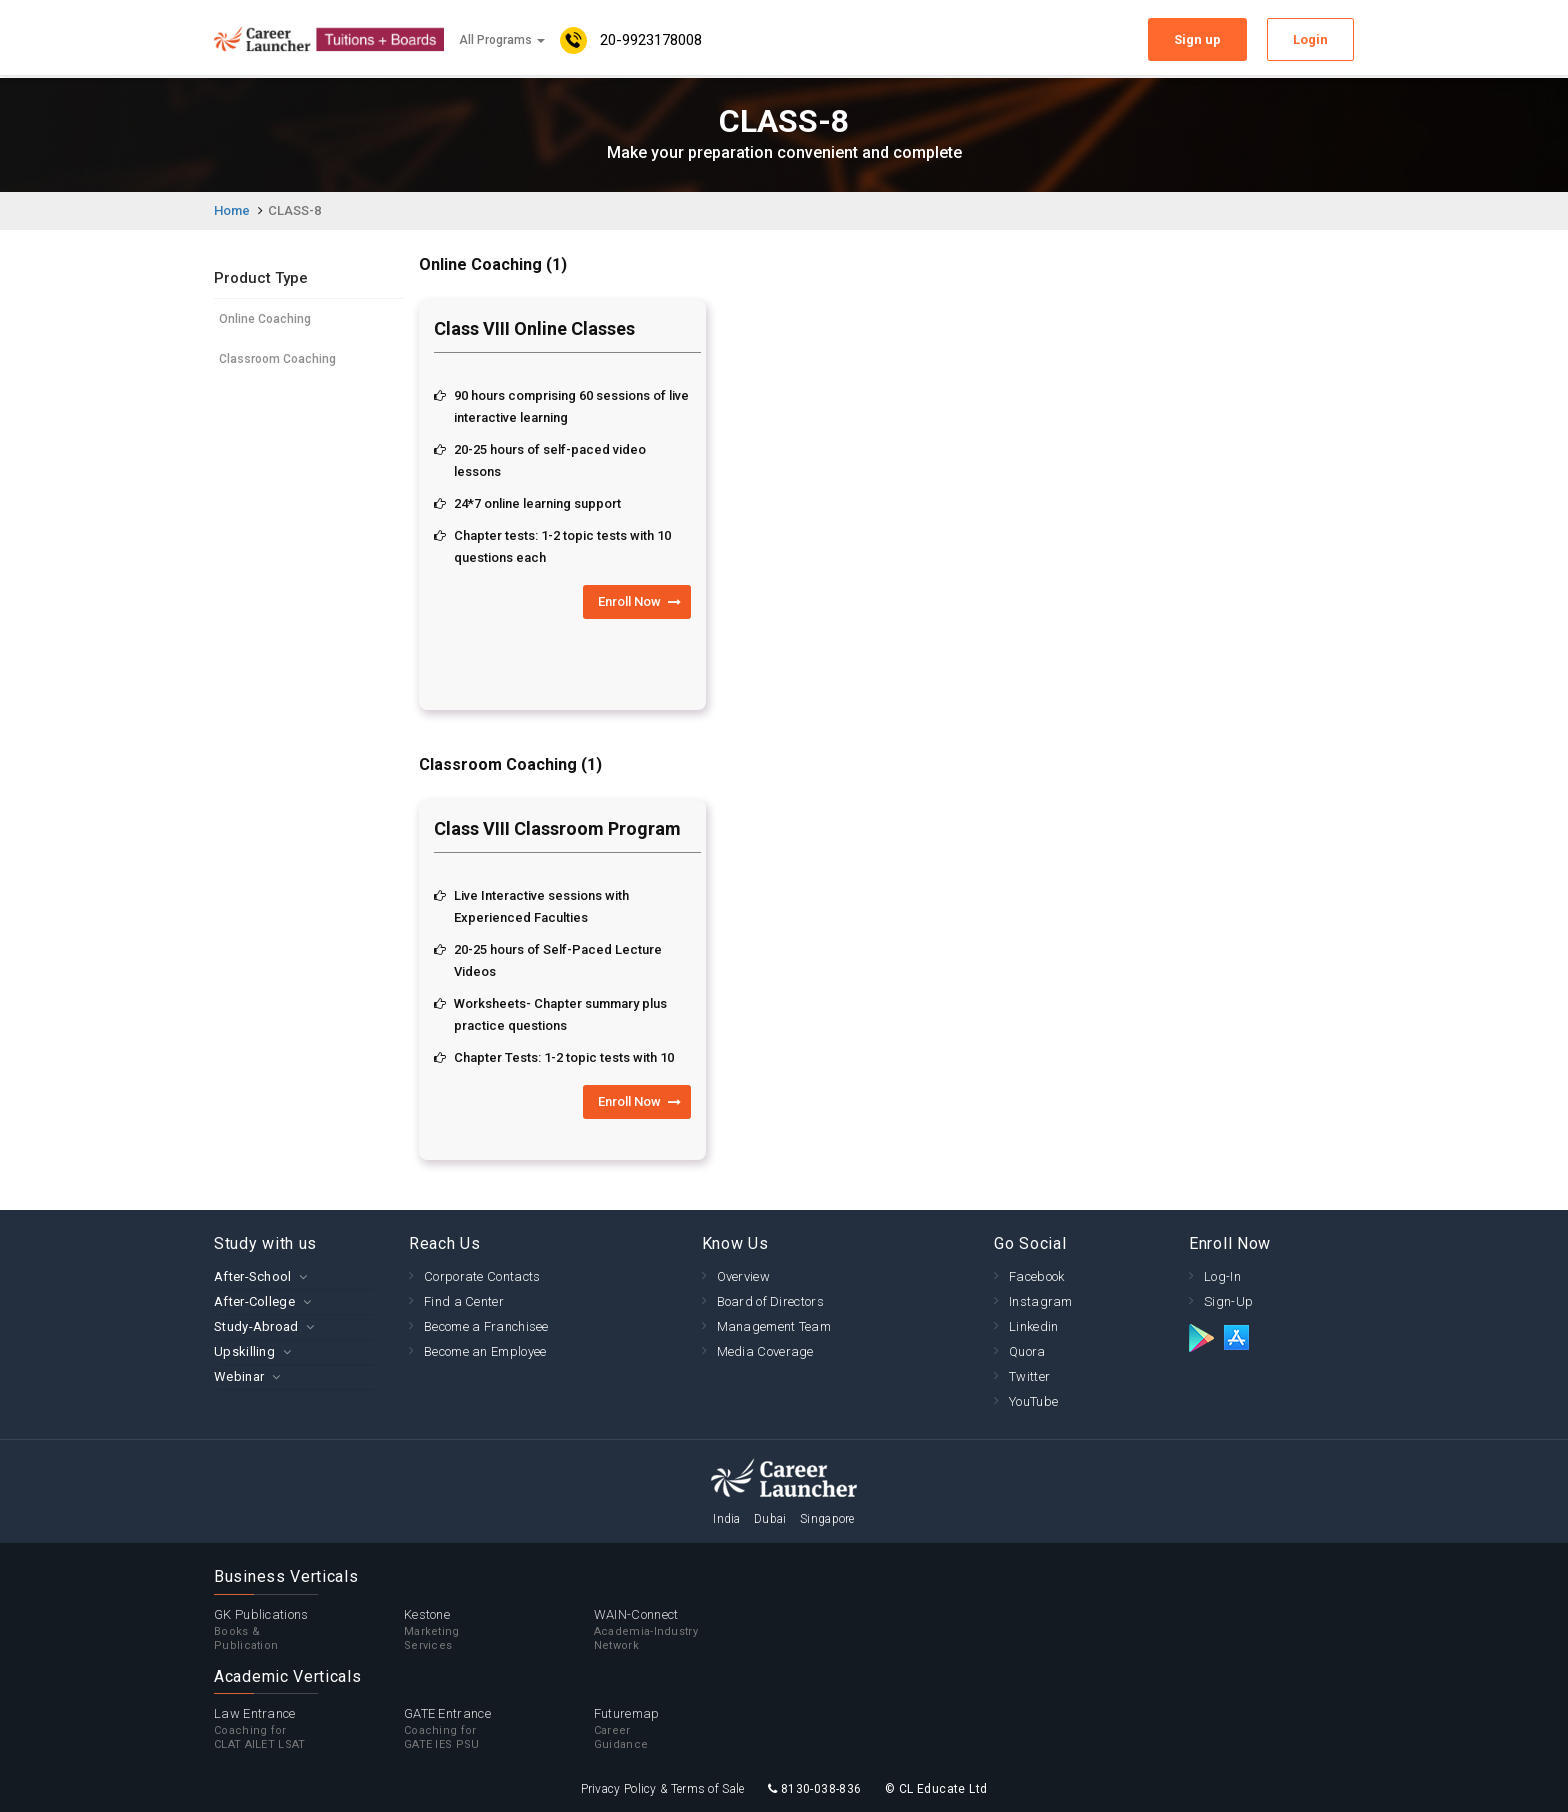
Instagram (1041, 1301)
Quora (1027, 1351)
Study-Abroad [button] (256, 1326)
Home (232, 210)
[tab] (296, 1276)
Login (1310, 39)
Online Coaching (265, 319)
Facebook (1036, 1276)
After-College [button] (254, 1301)
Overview (743, 1276)
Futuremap (689, 1729)
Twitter (1029, 1376)
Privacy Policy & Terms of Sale (663, 1789)
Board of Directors (770, 1301)
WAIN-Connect (689, 1630)
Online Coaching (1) (493, 264)
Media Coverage (765, 1351)
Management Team (774, 1326)
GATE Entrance (499, 1729)
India (727, 1519)
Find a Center (464, 1301)
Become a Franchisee (486, 1326)
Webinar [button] (239, 1376)
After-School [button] (253, 1276)
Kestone (499, 1630)
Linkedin (1033, 1326)
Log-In (1222, 1276)
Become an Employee (485, 1351)
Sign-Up (1228, 1301)
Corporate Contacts (482, 1276)
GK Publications (309, 1630)
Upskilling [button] (244, 1351)
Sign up (1197, 39)
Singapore (827, 1519)
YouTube (1033, 1401)
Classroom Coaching (277, 359)
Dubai (770, 1519)
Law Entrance (309, 1729)
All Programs (502, 40)
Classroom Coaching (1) (510, 764)
